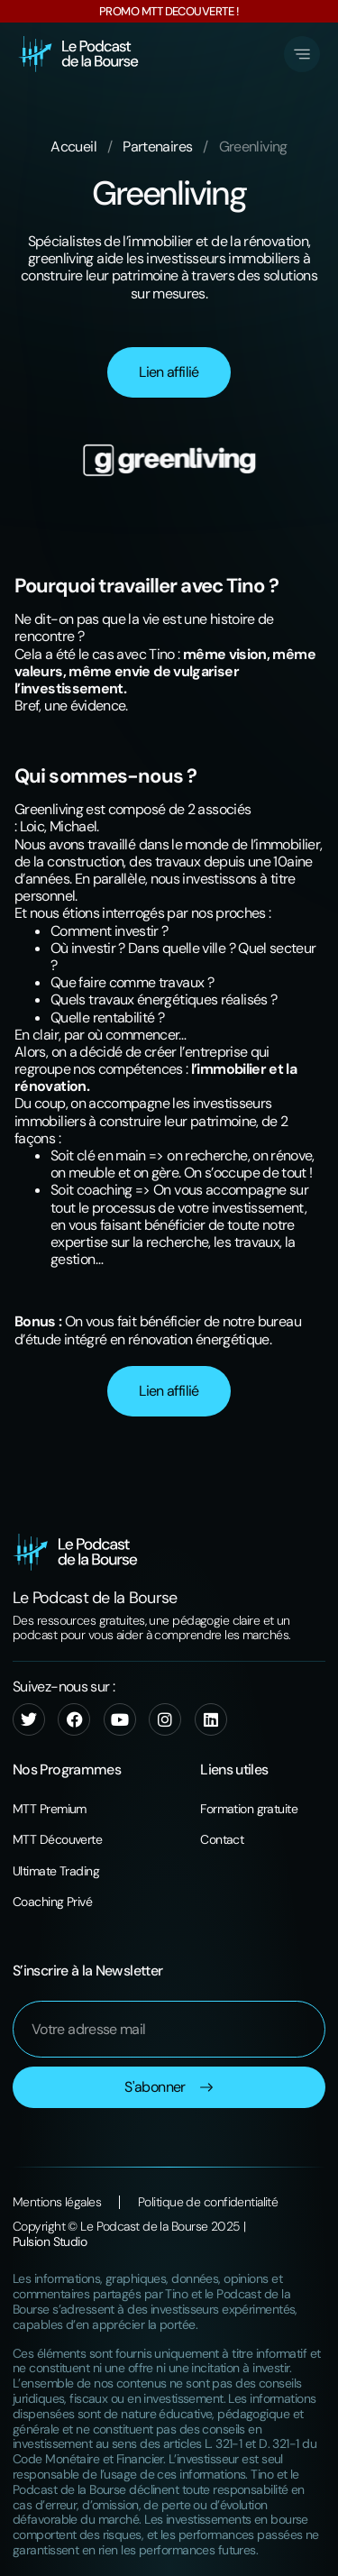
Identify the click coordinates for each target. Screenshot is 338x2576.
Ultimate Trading (56, 1871)
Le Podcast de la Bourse (95, 1598)
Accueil (73, 147)
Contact (221, 1839)
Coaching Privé (52, 1901)
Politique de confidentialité (208, 2202)
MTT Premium (50, 1809)
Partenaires (157, 147)
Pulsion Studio (50, 2241)
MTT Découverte (57, 1839)
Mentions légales (57, 2202)
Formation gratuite (248, 1809)
